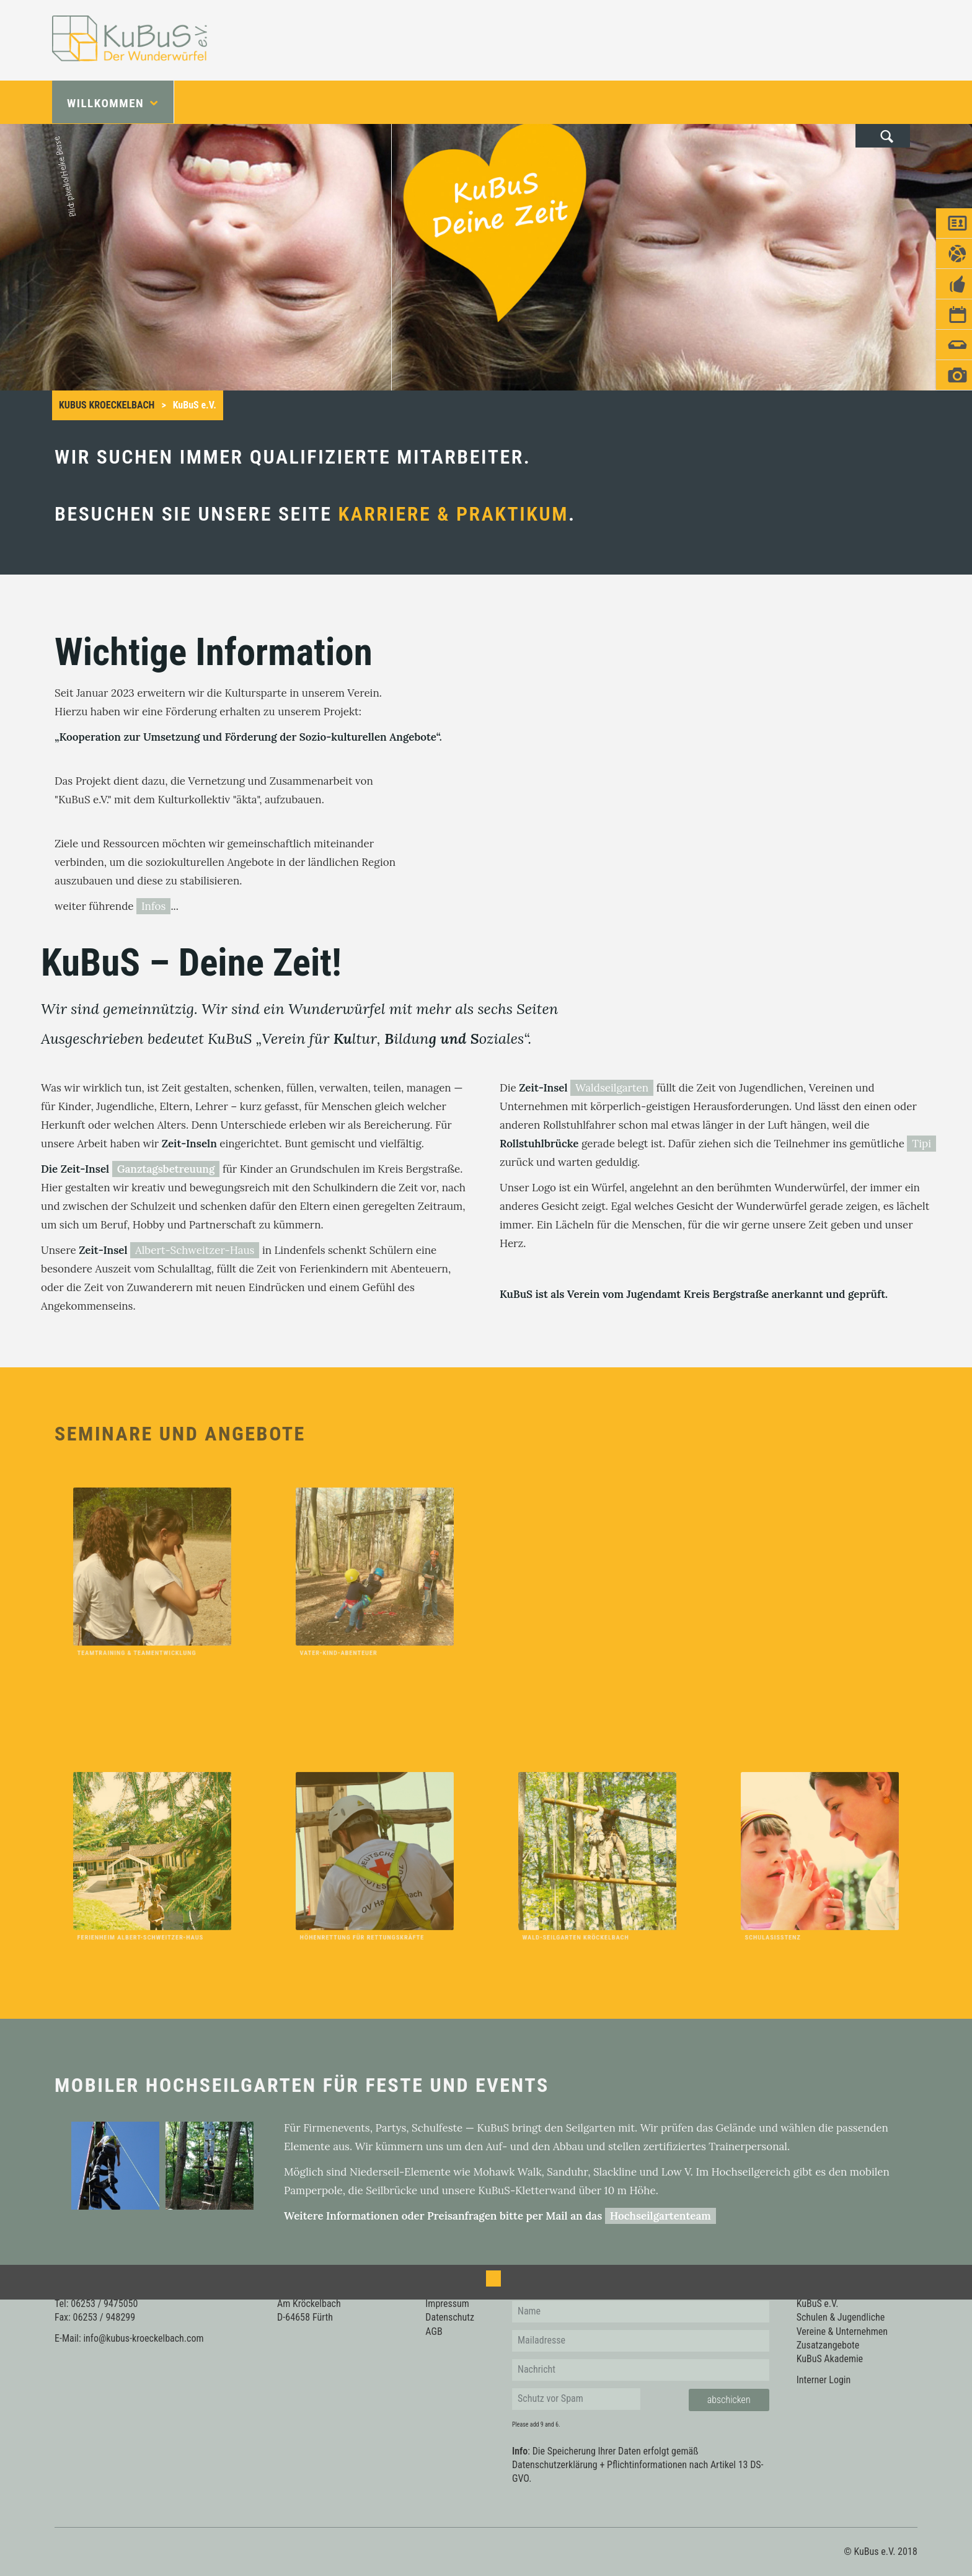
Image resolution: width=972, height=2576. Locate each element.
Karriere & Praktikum (453, 514)
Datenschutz (449, 2317)
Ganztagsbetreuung (166, 1169)
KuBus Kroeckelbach (106, 405)
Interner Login (824, 2380)
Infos (153, 906)
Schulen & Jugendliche (841, 2317)
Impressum (447, 2303)
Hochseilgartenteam (660, 2216)
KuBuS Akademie (830, 2359)
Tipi (921, 1143)
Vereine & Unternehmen (842, 2331)
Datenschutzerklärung (555, 2465)
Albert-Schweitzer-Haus (194, 1250)
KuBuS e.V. (818, 2303)
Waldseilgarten (611, 1088)
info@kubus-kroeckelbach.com (143, 2338)
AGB (433, 2331)
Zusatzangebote (828, 2345)
